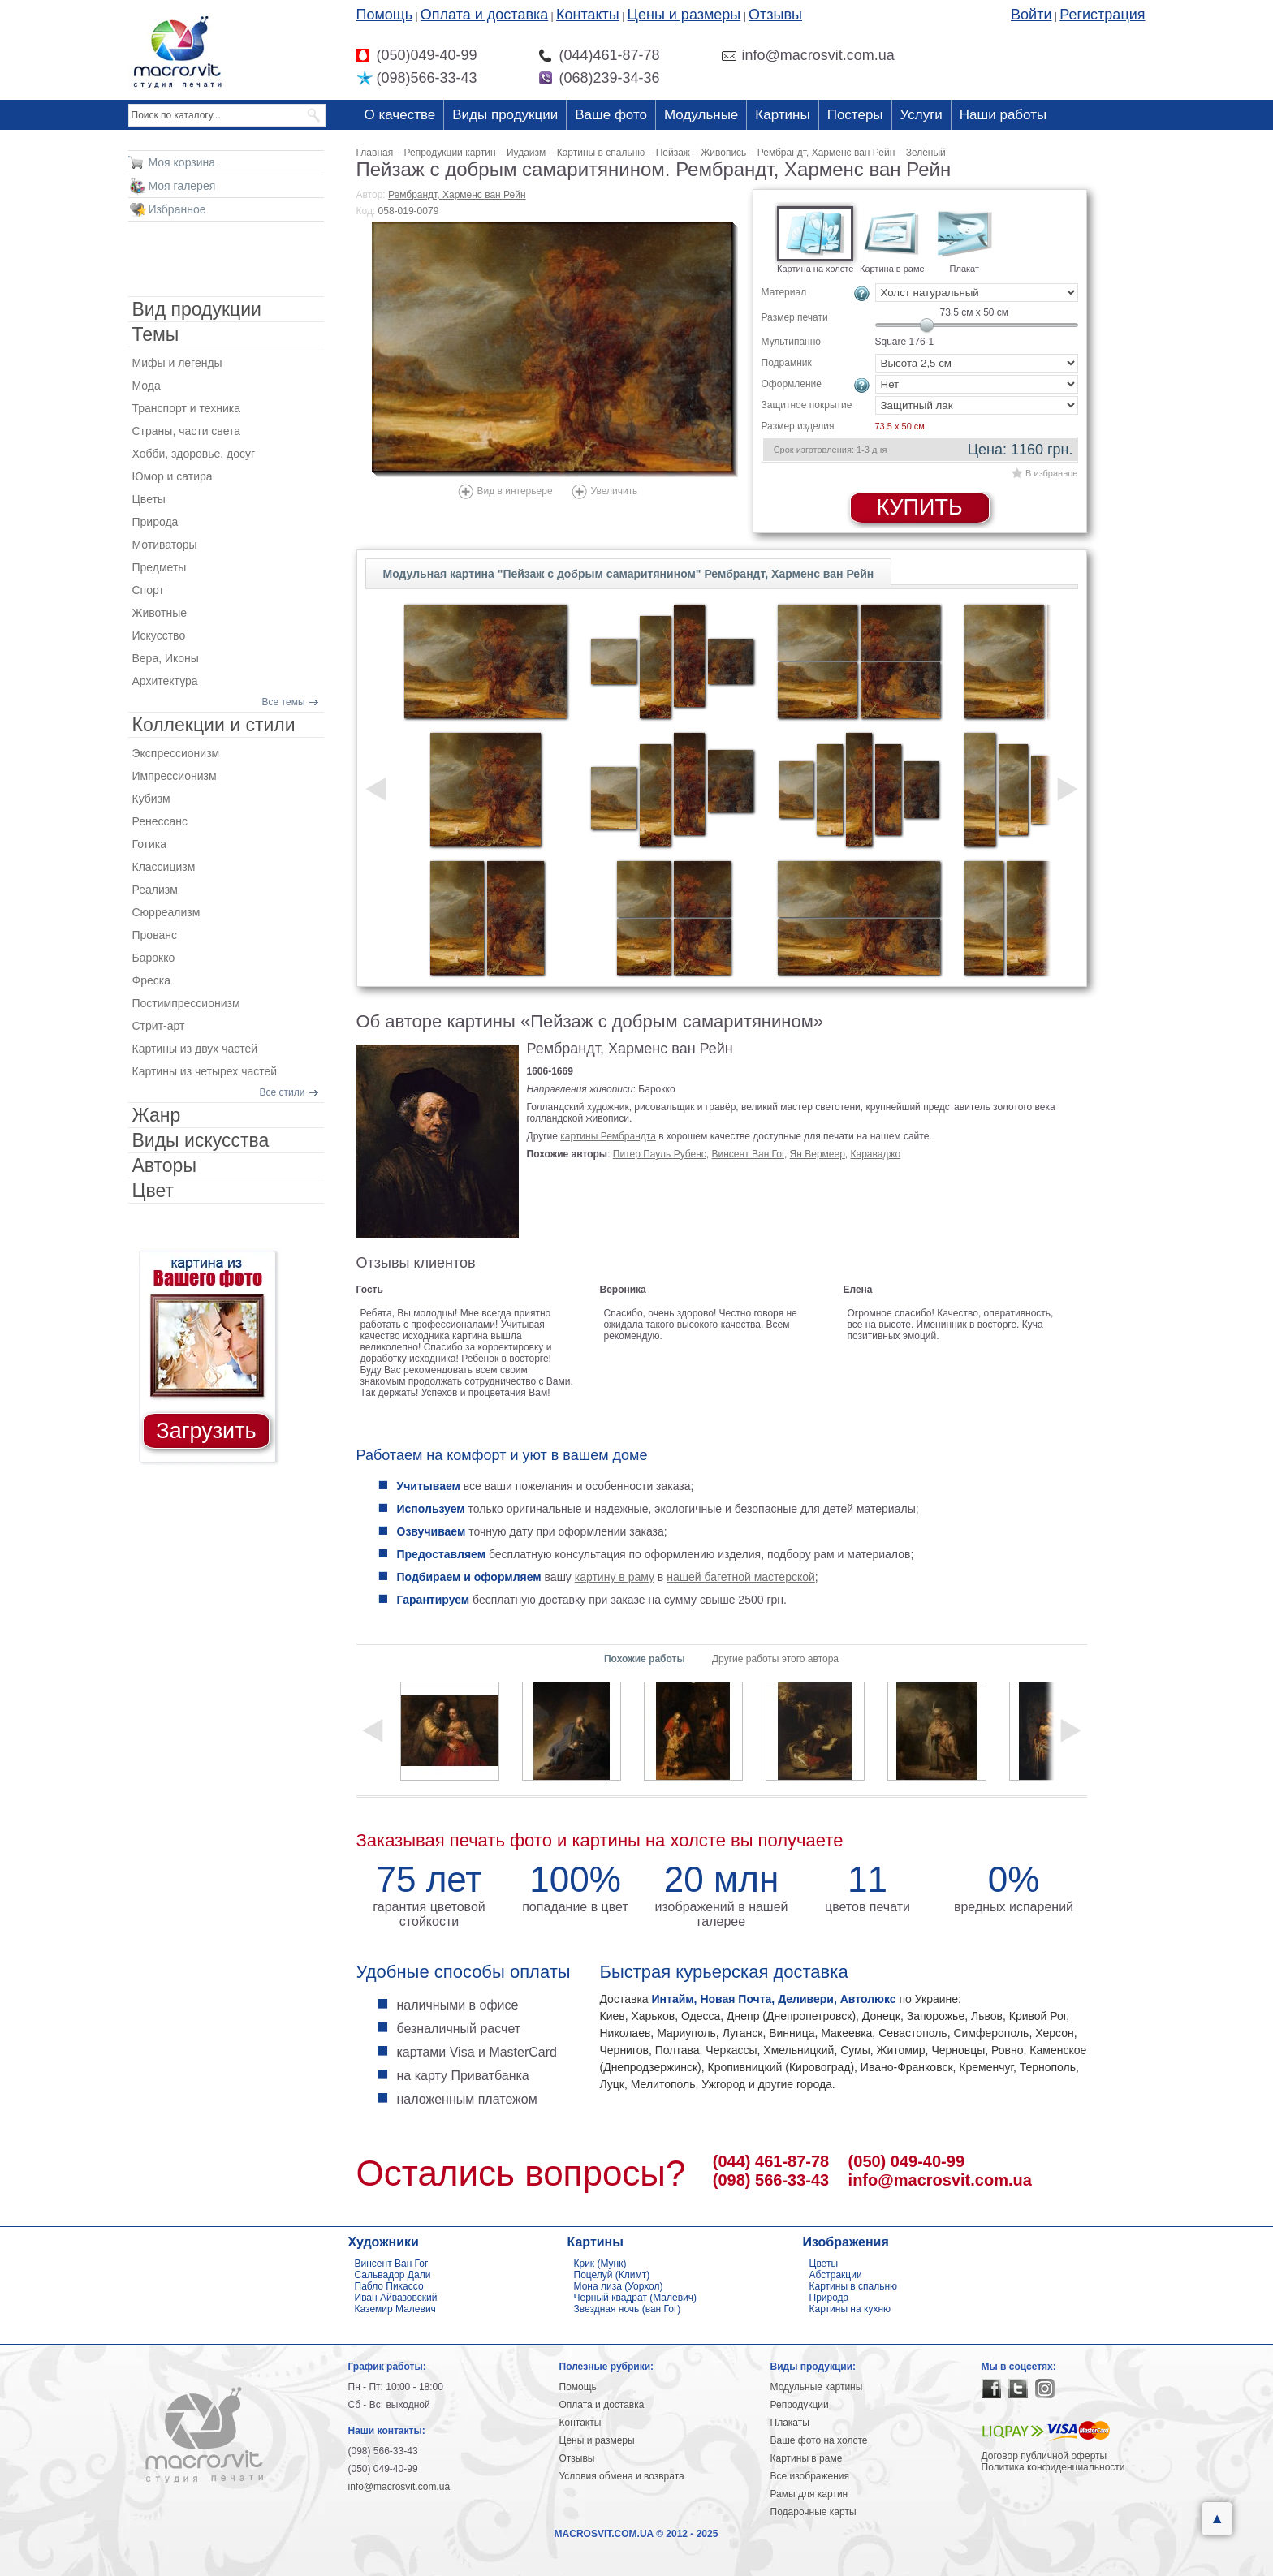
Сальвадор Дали (393, 2275)
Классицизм (164, 866)
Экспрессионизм (176, 753)
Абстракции (835, 2275)
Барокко (153, 957)
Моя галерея (182, 185)
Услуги (921, 115)
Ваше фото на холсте (819, 2440)
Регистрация (1102, 14)
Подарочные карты (813, 2512)
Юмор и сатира (172, 476)
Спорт (148, 590)
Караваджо (876, 1154)
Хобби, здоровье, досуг (194, 453)
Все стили (282, 1092)
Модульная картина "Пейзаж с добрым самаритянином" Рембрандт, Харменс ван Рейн (628, 573)
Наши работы (1003, 115)
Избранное (177, 209)
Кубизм (151, 798)
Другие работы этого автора (775, 1659)
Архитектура (165, 680)
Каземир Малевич (395, 2309)
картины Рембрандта (608, 1136)
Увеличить (614, 491)
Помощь (384, 14)
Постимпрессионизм (186, 1003)
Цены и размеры (684, 14)
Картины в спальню (853, 2286)
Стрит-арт (158, 1025)
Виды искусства (201, 1140)
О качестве (400, 115)
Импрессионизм (174, 775)
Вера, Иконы (165, 658)
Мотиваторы (164, 544)
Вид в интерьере (515, 491)
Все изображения (810, 2476)
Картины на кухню (850, 2309)
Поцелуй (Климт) (612, 2275)
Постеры (855, 115)
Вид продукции (196, 309)
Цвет (153, 1190)
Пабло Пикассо (389, 2286)
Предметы (159, 567)
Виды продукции (505, 115)
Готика (149, 844)
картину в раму (614, 1576)
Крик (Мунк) (600, 2263)
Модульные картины (816, 2387)
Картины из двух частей (195, 1048)
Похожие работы (646, 1659)
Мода (146, 385)
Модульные (701, 115)
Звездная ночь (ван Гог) (627, 2309)
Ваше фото (611, 115)
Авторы (164, 1165)
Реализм (155, 889)
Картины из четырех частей (205, 1071)
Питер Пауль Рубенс (659, 1154)
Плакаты (789, 2422)
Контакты (587, 14)
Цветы (149, 499)
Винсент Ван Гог (748, 1154)
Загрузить (206, 1431)
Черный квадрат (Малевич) (635, 2297)
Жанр (156, 1115)
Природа (155, 521)
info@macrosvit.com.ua (940, 2180)
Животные (160, 612)
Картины (782, 115)
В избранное (1051, 473)
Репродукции (799, 2404)
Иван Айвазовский (396, 2297)
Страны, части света (186, 430)
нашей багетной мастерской (741, 1576)
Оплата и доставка (484, 14)
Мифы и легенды (177, 362)
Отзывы (775, 14)
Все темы (283, 702)
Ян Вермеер (817, 1154)
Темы (155, 334)
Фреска (151, 980)
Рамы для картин (809, 2494)
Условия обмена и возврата (621, 2476)
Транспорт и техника (186, 408)
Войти (1031, 14)
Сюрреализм (166, 912)
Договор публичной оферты (1044, 2456)
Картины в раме (806, 2458)
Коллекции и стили (214, 724)
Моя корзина (182, 162)
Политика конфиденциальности (1053, 2467)
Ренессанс (160, 821)
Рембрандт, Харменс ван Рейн (457, 194)
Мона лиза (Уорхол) (618, 2286)
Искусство (159, 635)
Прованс (154, 934)
